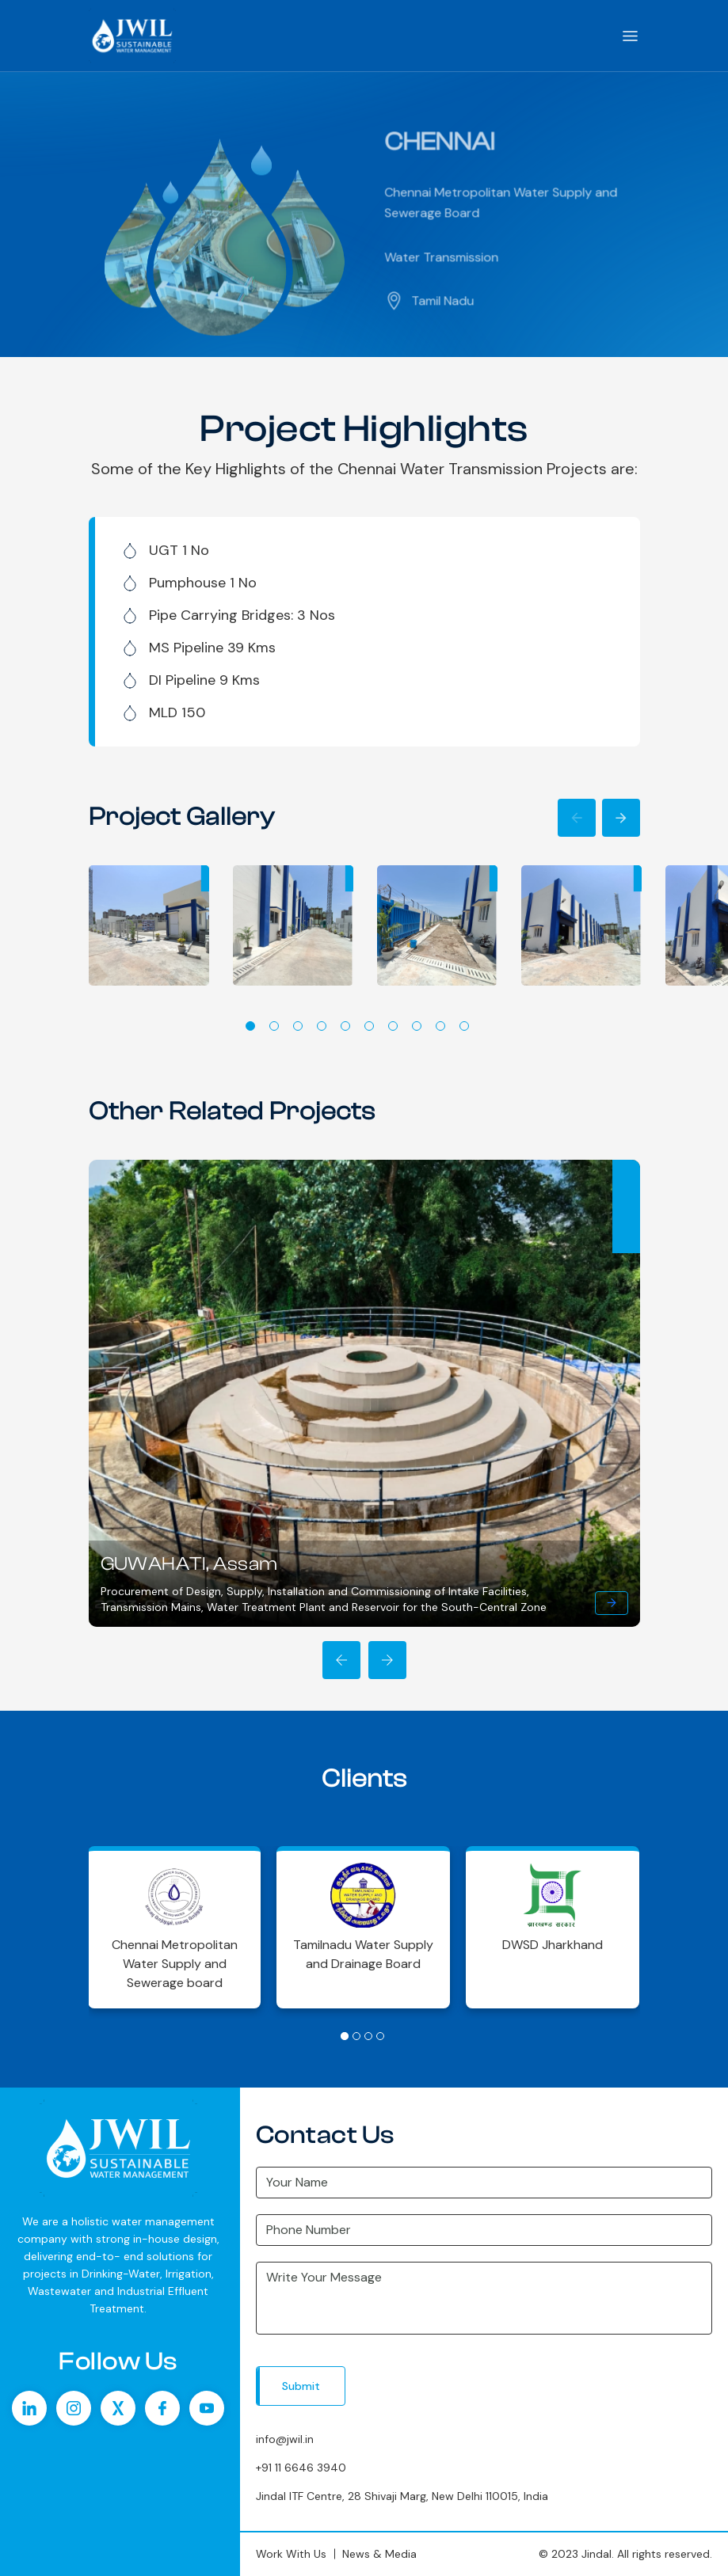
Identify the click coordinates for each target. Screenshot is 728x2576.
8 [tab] (416, 1026)
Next (621, 818)
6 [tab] (369, 1026)
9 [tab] (440, 1026)
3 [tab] (298, 1026)
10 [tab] (464, 1026)
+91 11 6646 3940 (301, 2467)
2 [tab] (274, 1026)
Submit (301, 2386)
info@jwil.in (285, 2439)
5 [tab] (345, 1026)
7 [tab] (393, 1026)
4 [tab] (321, 1026)
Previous (577, 818)
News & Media (379, 2554)
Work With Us (291, 2554)
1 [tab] (250, 1026)
